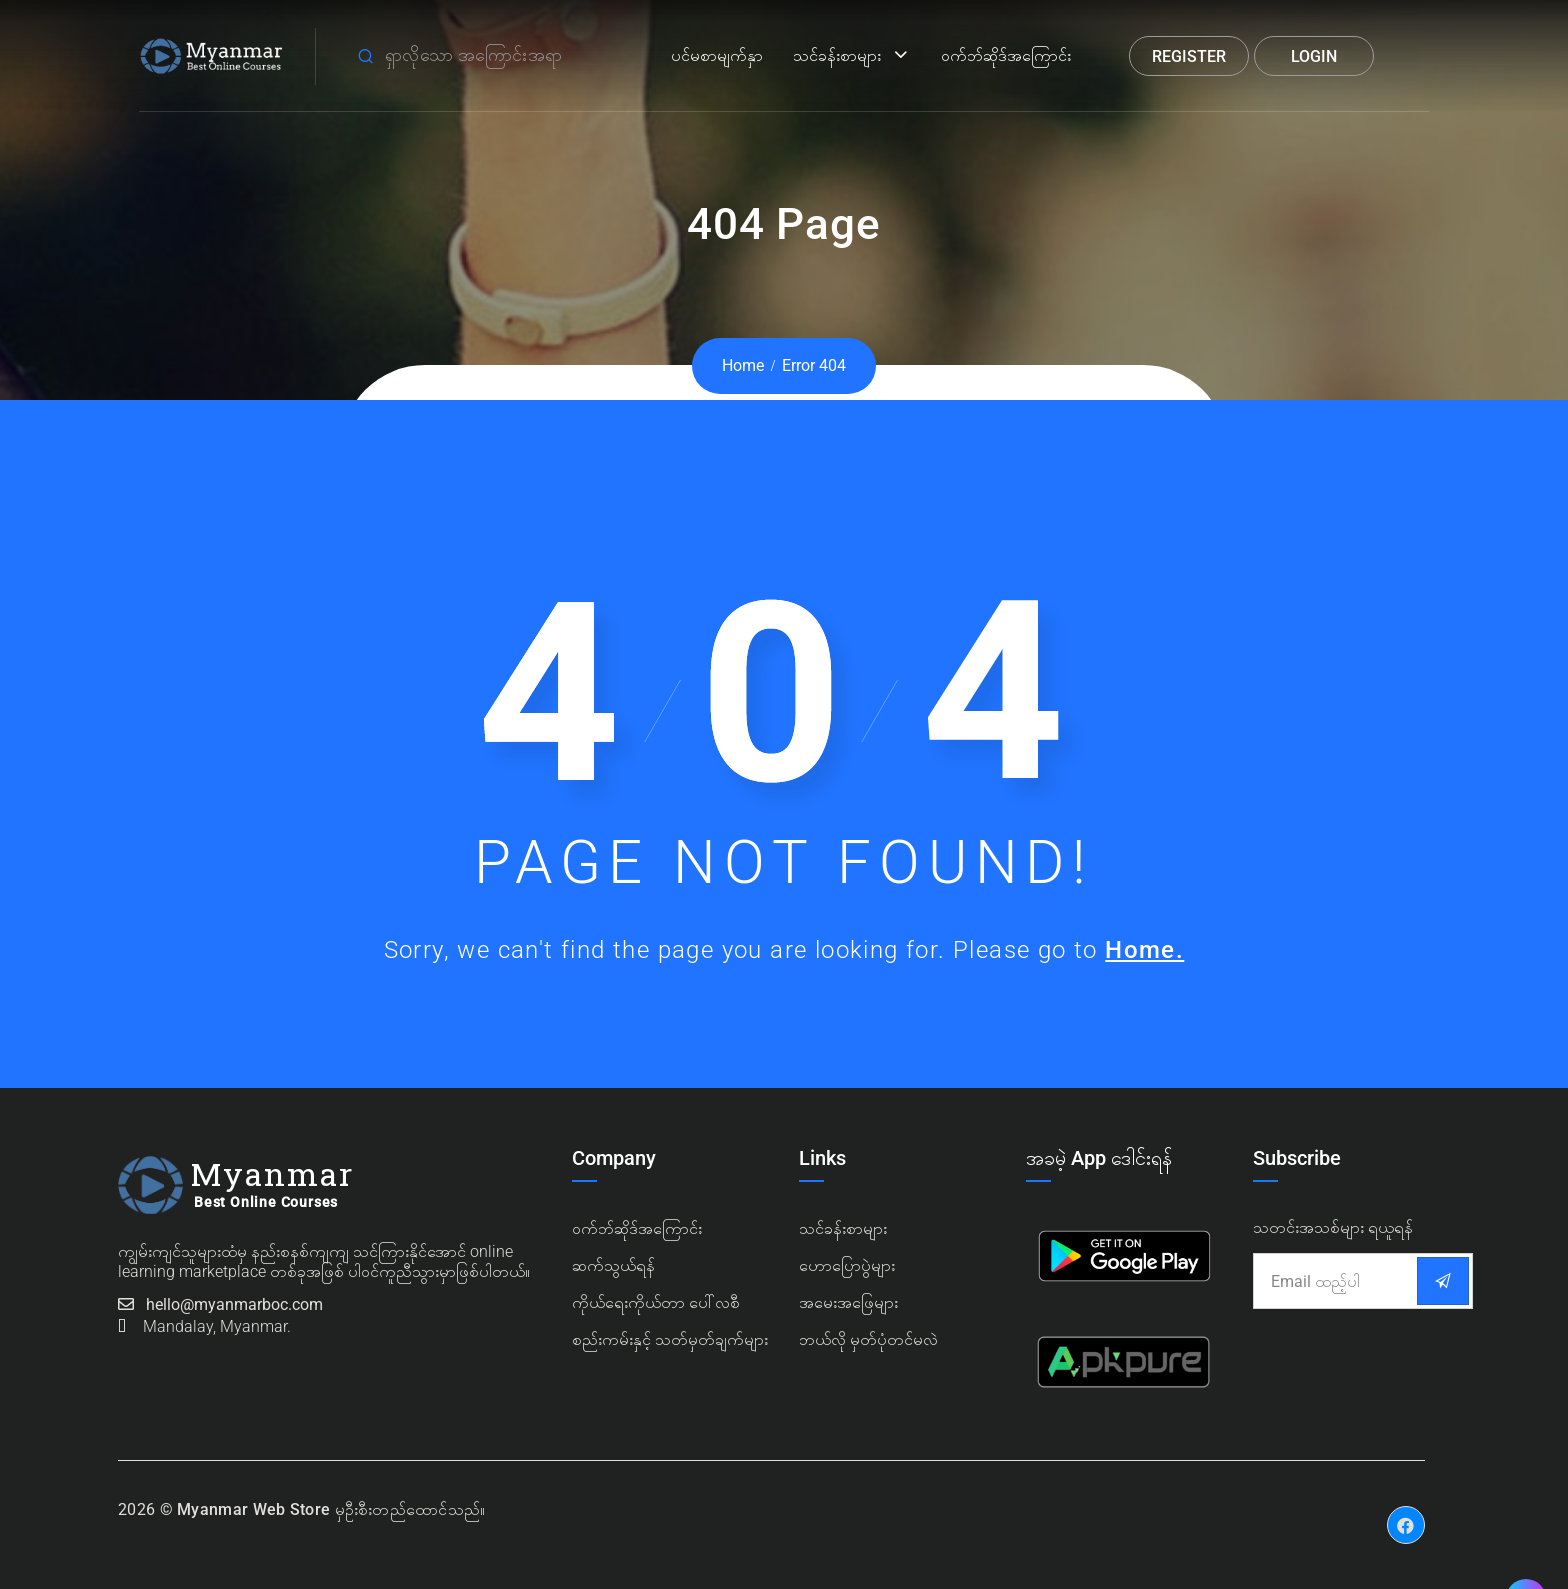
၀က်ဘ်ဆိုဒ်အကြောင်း (637, 1228)
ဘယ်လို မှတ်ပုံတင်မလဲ (868, 1339)
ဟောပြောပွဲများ (847, 1265)
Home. (1144, 950)
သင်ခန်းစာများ (837, 55)
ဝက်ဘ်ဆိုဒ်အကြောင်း (1006, 55)
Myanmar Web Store (253, 1509)
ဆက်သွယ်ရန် (613, 1265)
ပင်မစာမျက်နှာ (717, 55)
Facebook (1406, 1510)
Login (1314, 56)
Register (1189, 56)
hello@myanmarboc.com (234, 1304)
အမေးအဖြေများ (848, 1302)
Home (743, 365)
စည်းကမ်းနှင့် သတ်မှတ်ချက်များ (670, 1339)
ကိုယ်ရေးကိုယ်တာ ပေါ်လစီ (656, 1302)
